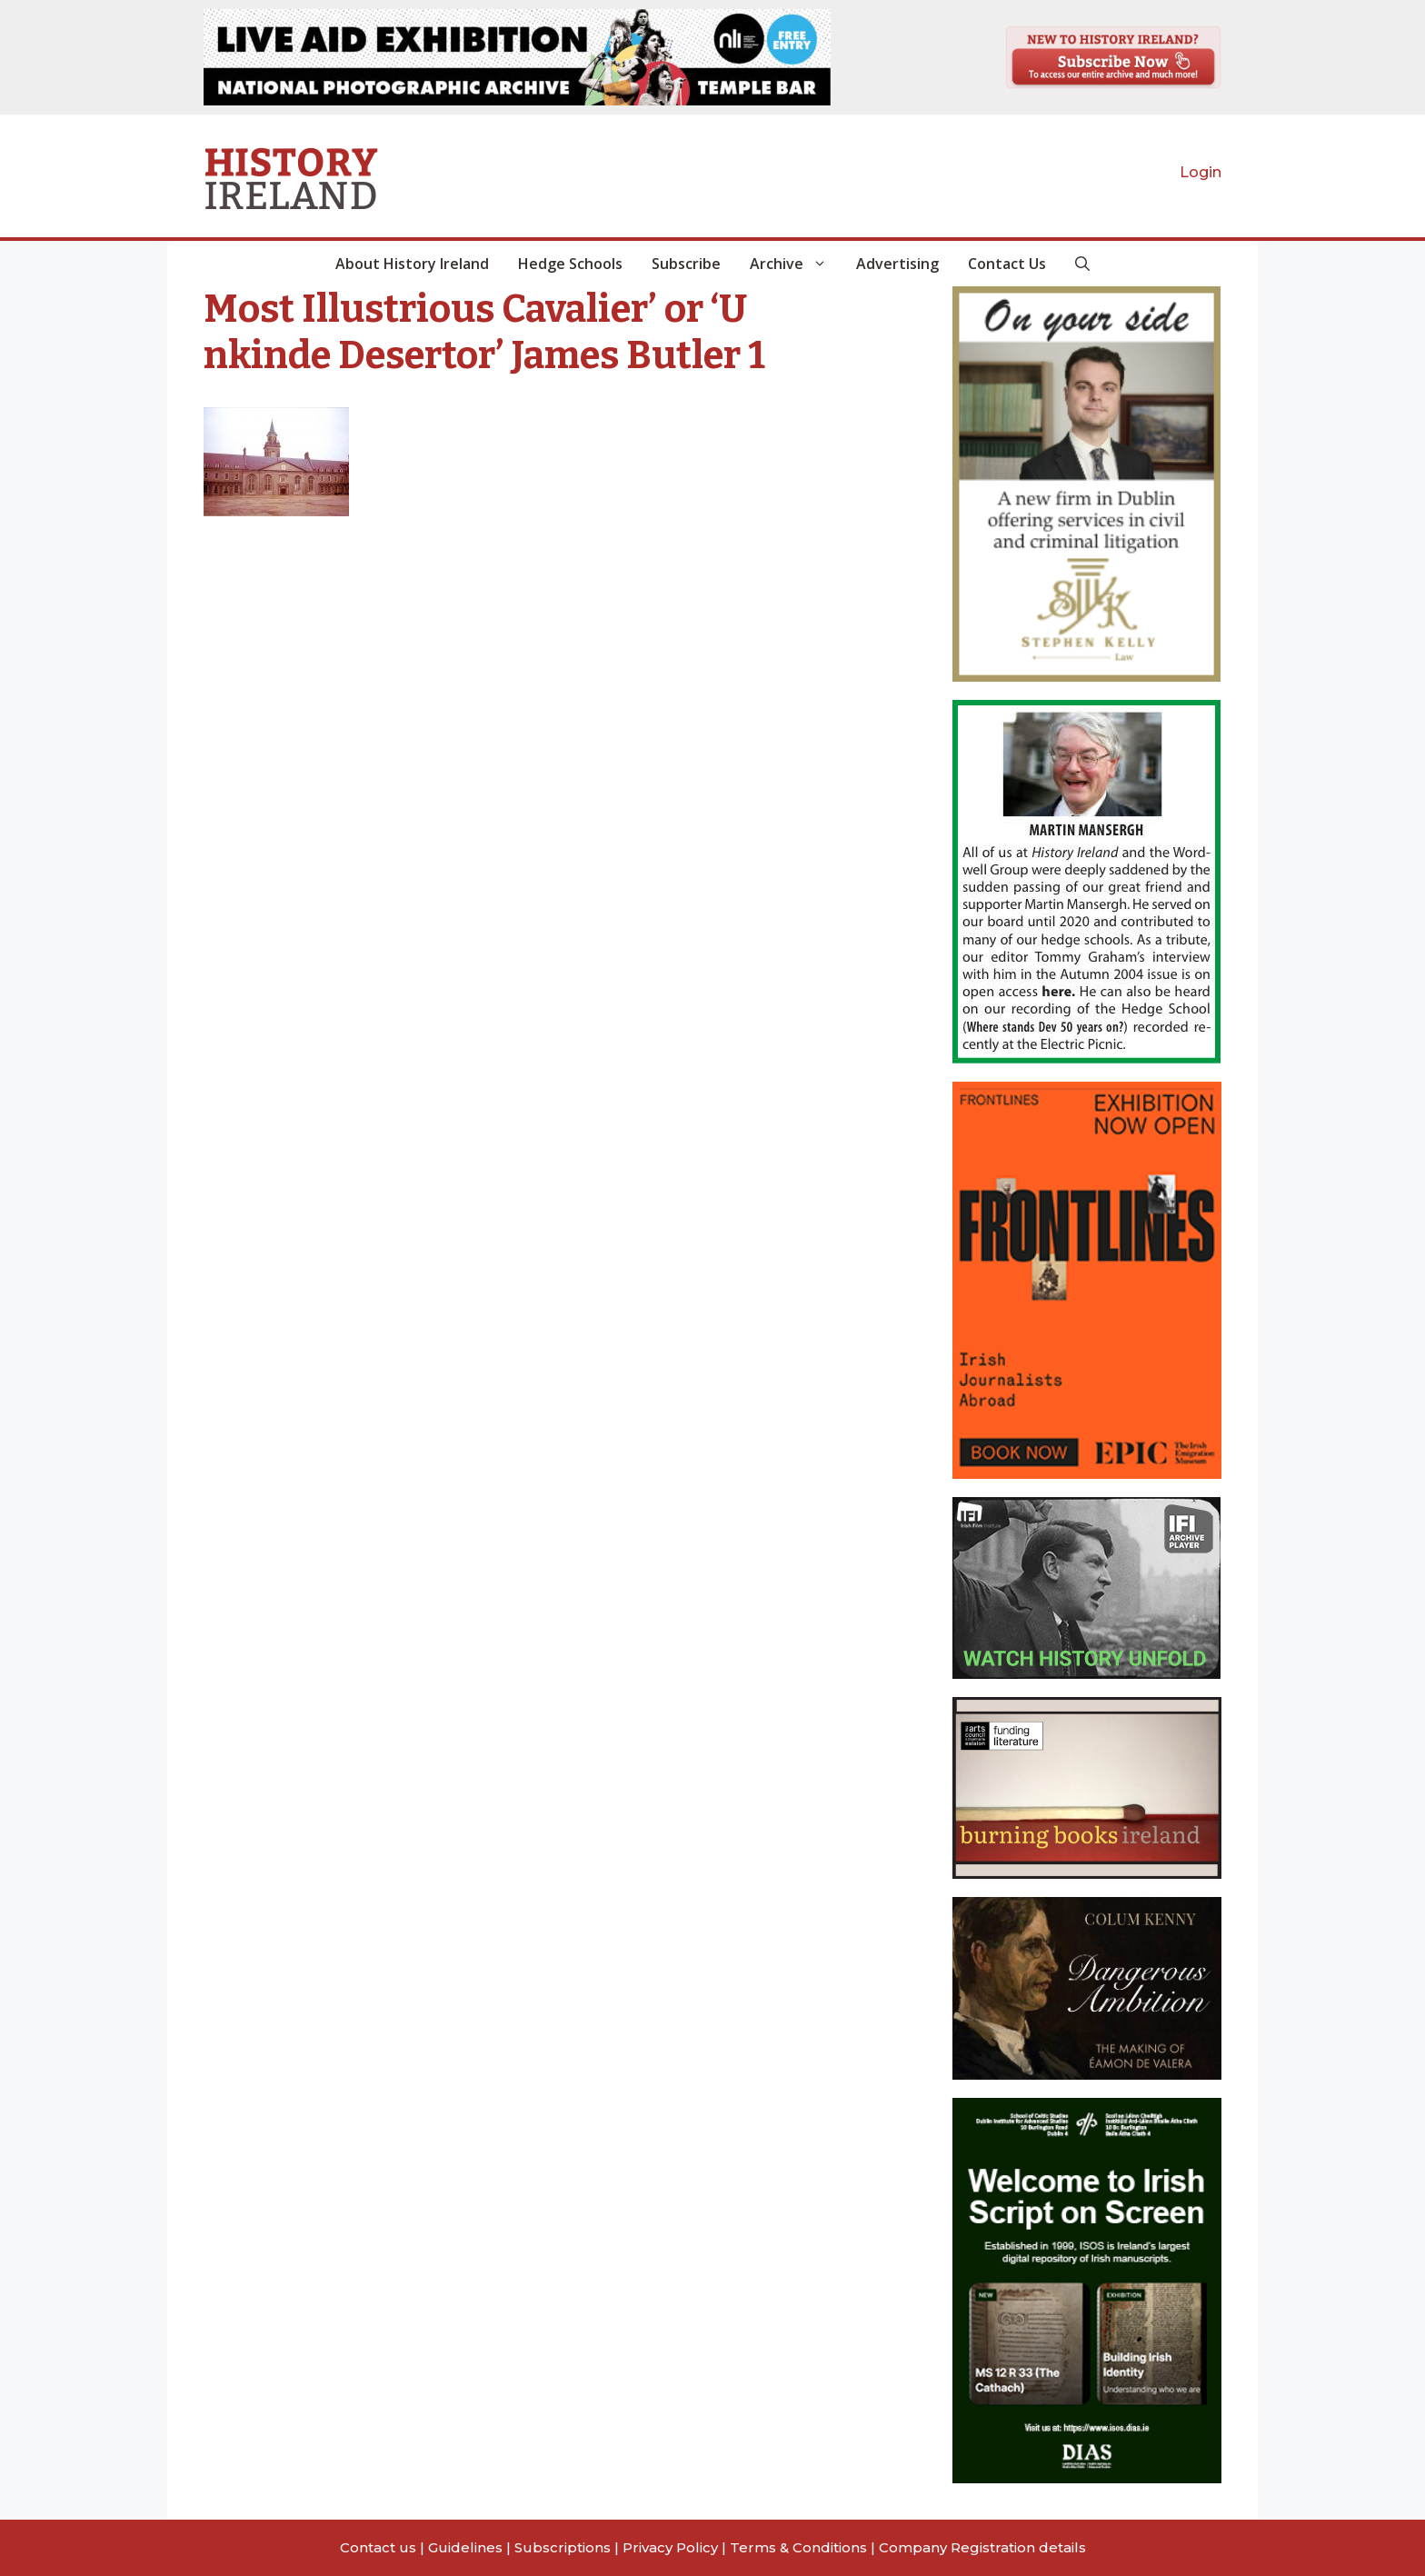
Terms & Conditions (798, 2547)
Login (1200, 172)
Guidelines (465, 2547)
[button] (1082, 263)
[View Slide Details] (517, 57)
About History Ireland (412, 264)
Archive (796, 263)
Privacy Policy (670, 2547)
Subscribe (686, 264)
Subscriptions (562, 2547)
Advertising (897, 264)
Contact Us (1007, 264)
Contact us (378, 2547)
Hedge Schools (570, 264)
